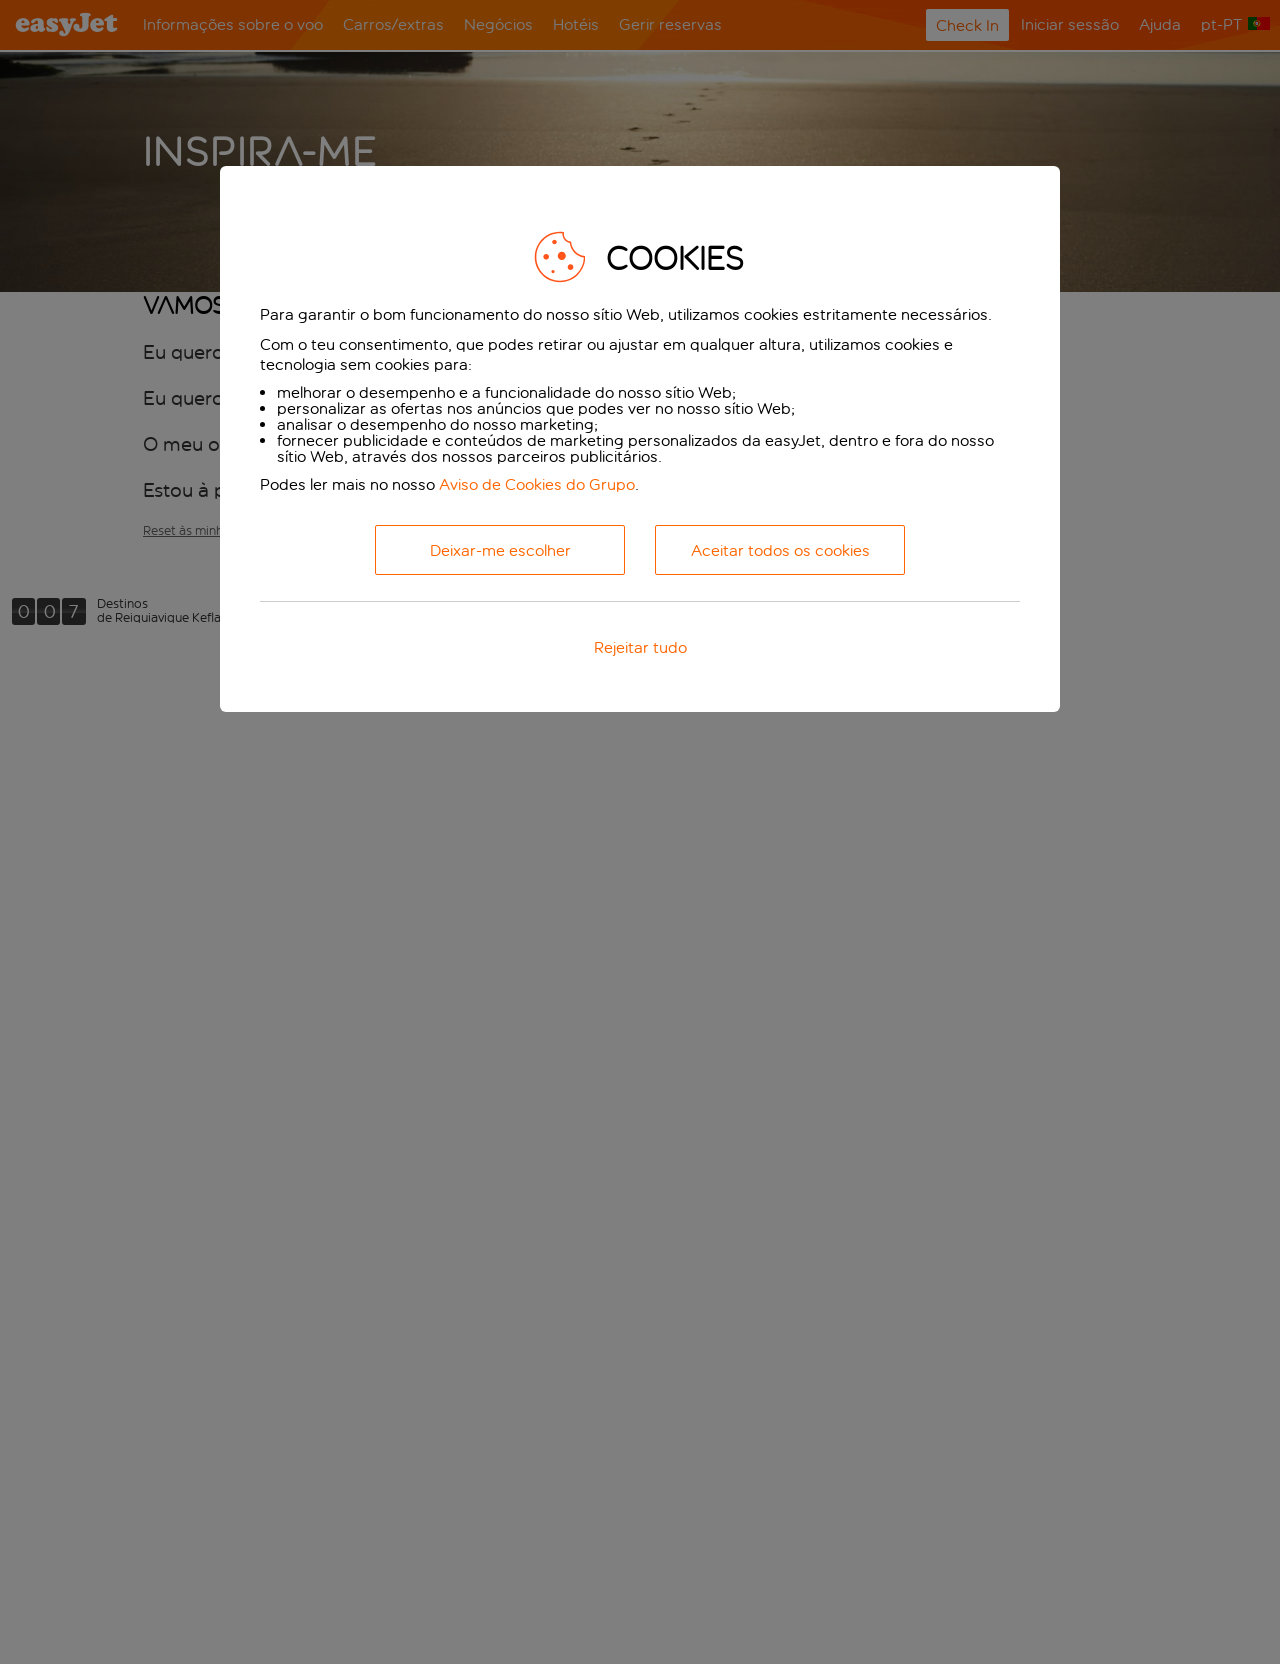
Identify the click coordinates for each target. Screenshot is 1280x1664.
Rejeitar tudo (640, 647)
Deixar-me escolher (500, 550)
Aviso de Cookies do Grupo (537, 484)
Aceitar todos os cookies (780, 550)
